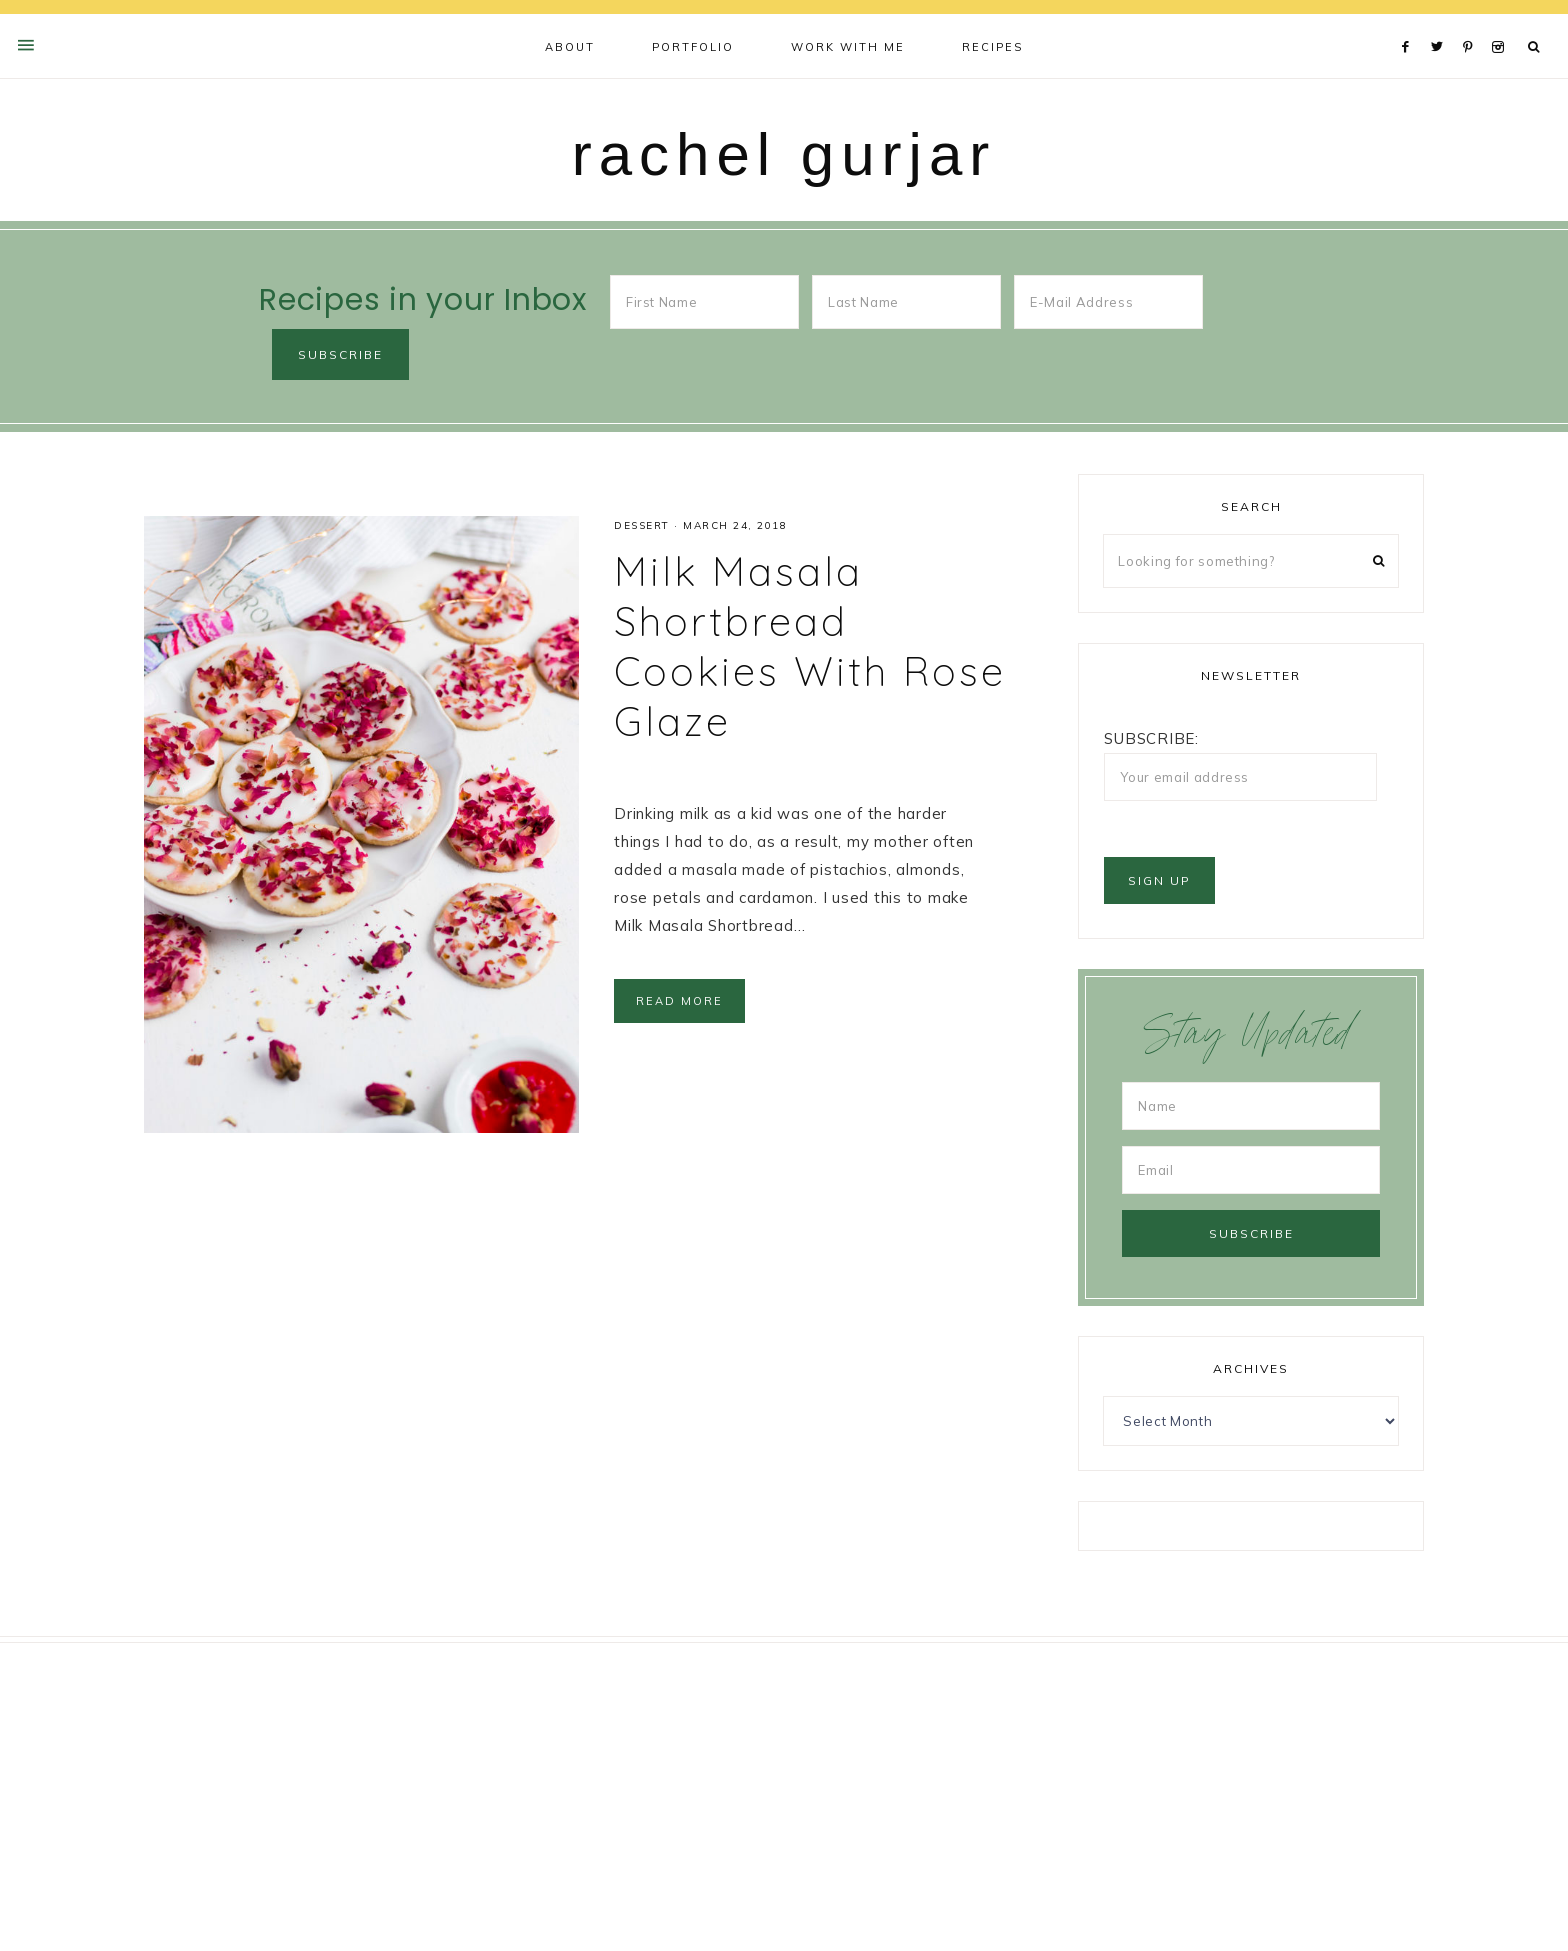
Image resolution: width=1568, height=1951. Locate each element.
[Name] (1251, 1106)
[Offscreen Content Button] (27, 45)
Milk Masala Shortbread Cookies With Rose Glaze (810, 646)
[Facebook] (1411, 22)
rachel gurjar (784, 154)
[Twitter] (1442, 22)
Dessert (642, 525)
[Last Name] (906, 302)
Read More (679, 1001)
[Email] (1251, 1170)
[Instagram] (1501, 22)
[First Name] (704, 302)
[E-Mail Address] (1108, 302)
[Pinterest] (1472, 22)
